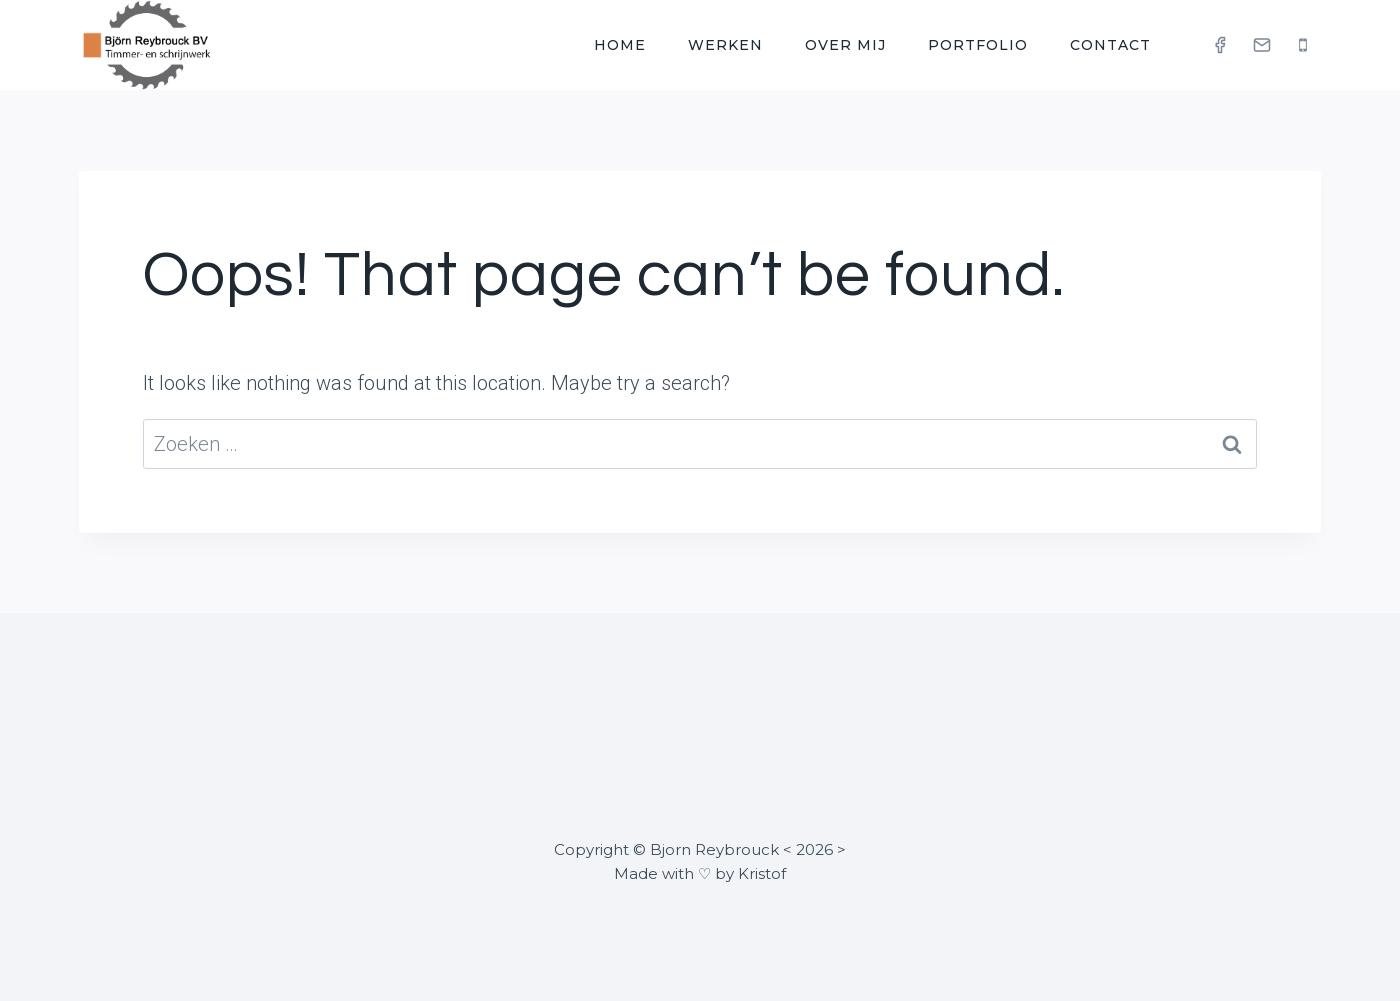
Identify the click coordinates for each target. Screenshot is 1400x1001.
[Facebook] (1220, 45)
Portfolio (978, 45)
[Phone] (1303, 45)
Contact (1110, 45)
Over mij (845, 45)
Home (620, 45)
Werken (725, 45)
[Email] (1262, 45)
